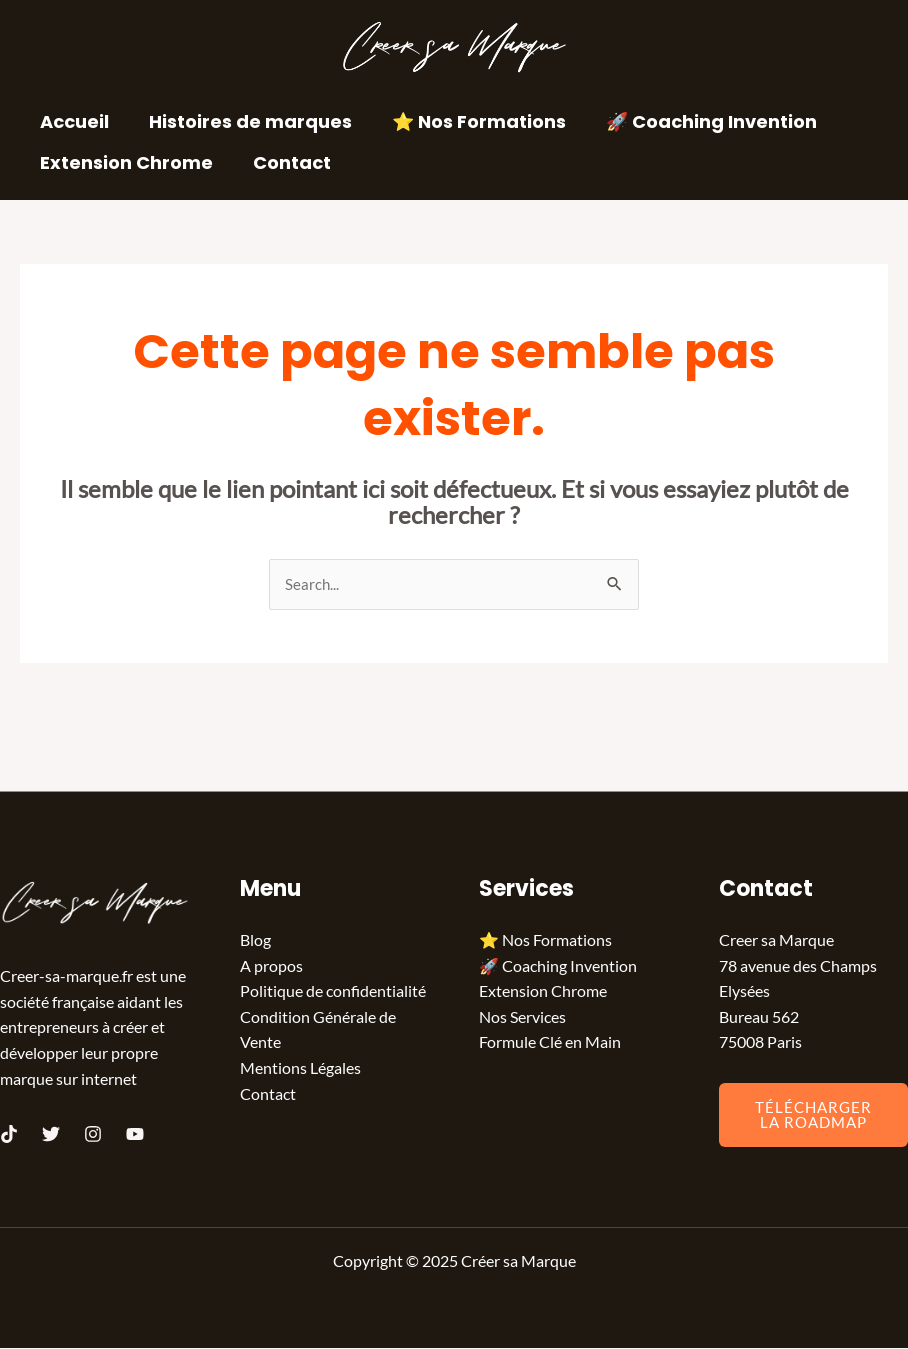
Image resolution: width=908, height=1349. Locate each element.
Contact (286, 162)
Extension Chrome (124, 162)
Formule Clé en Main (550, 1043)
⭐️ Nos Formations (469, 121)
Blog (255, 940)
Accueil (72, 121)
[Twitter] (51, 1135)
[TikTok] (9, 1135)
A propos (271, 966)
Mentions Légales (300, 1068)
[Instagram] (93, 1135)
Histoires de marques (244, 121)
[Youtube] (135, 1135)
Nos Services (522, 1017)
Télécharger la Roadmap (813, 1115)
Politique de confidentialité (333, 992)
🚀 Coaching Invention (697, 121)
